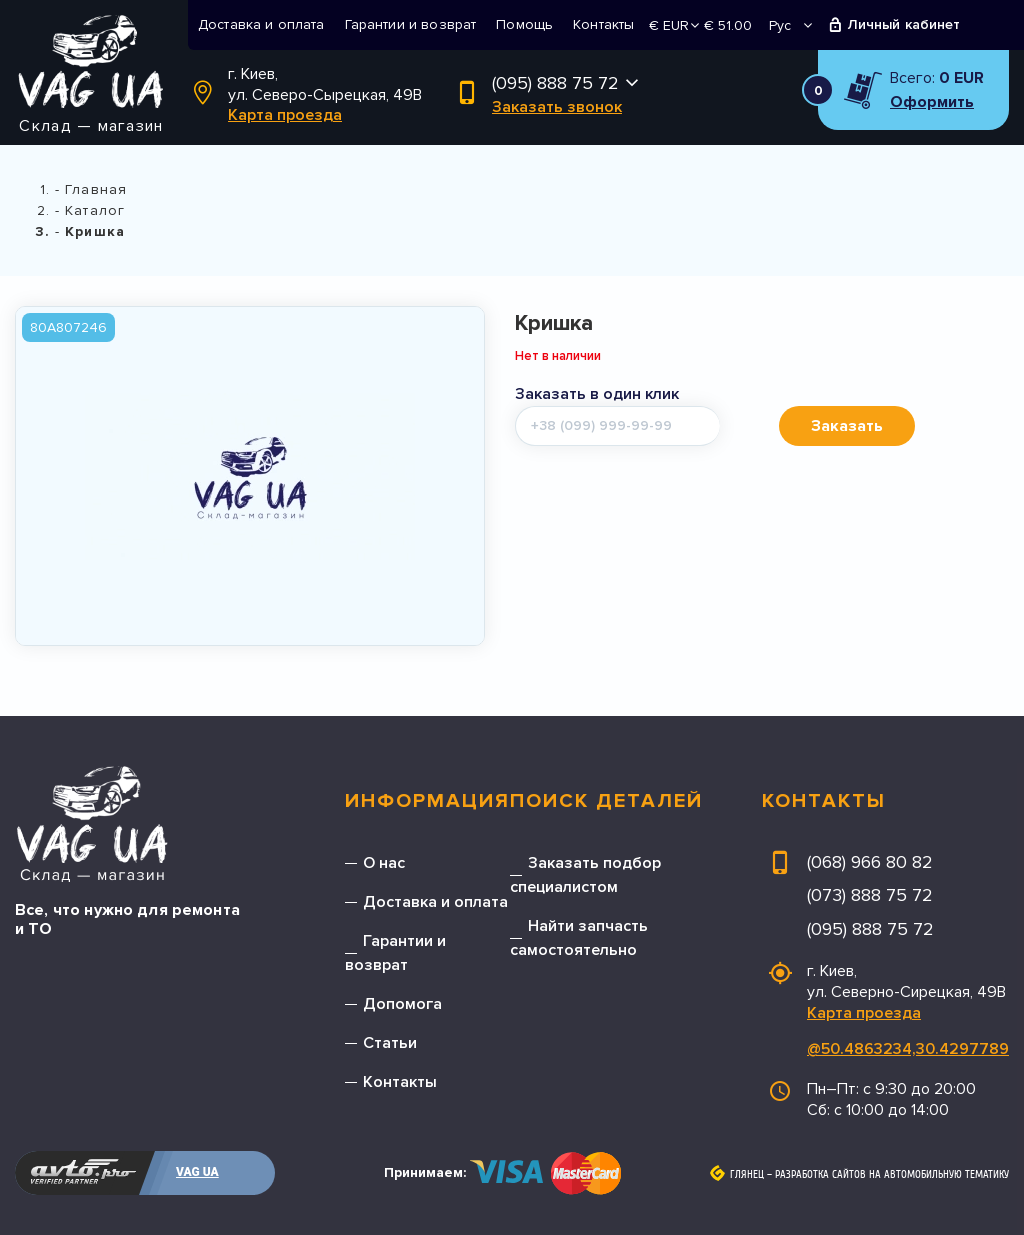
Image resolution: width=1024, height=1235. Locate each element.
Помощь (524, 24)
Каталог (95, 210)
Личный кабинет (904, 24)
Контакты (603, 24)
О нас (384, 863)
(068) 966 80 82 (870, 862)
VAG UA (197, 1172)
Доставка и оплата (261, 24)
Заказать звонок (557, 107)
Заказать (847, 426)
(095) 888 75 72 (555, 83)
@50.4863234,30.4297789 (908, 1049)
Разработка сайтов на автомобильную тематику (892, 1175)
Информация (427, 801)
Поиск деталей (606, 801)
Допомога (402, 1004)
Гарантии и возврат (411, 24)
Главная (96, 189)
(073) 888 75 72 (870, 895)
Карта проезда (285, 115)
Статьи (390, 1043)
